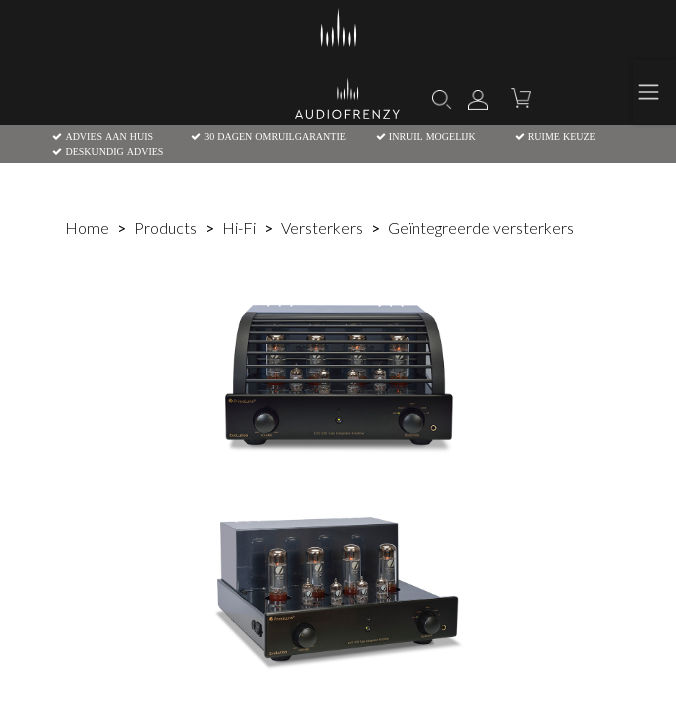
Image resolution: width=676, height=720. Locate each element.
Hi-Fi (239, 227)
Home (87, 227)
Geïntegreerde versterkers (481, 227)
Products (165, 227)
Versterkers (322, 227)
